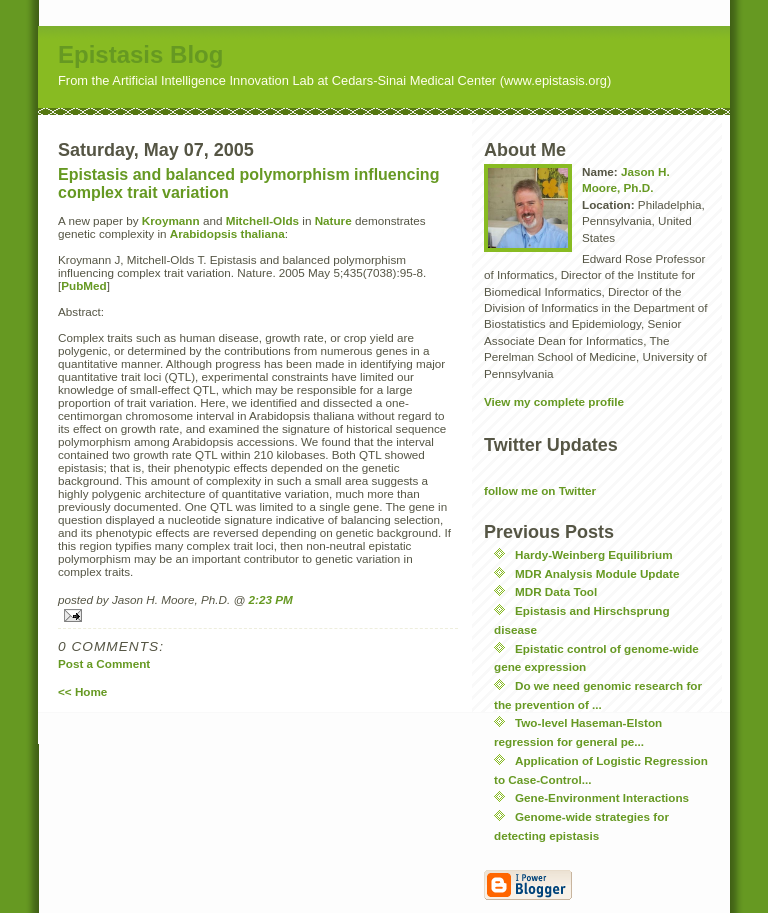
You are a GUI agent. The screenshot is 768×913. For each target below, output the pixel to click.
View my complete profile (554, 401)
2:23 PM (271, 599)
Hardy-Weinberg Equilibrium (594, 554)
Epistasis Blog (140, 54)
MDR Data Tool (556, 591)
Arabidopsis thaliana (227, 233)
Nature (333, 220)
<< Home (82, 691)
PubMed (83, 285)
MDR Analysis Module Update (597, 573)
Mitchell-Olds (262, 220)
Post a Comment (104, 663)
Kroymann (171, 220)
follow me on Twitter (540, 490)
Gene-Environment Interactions (602, 797)
